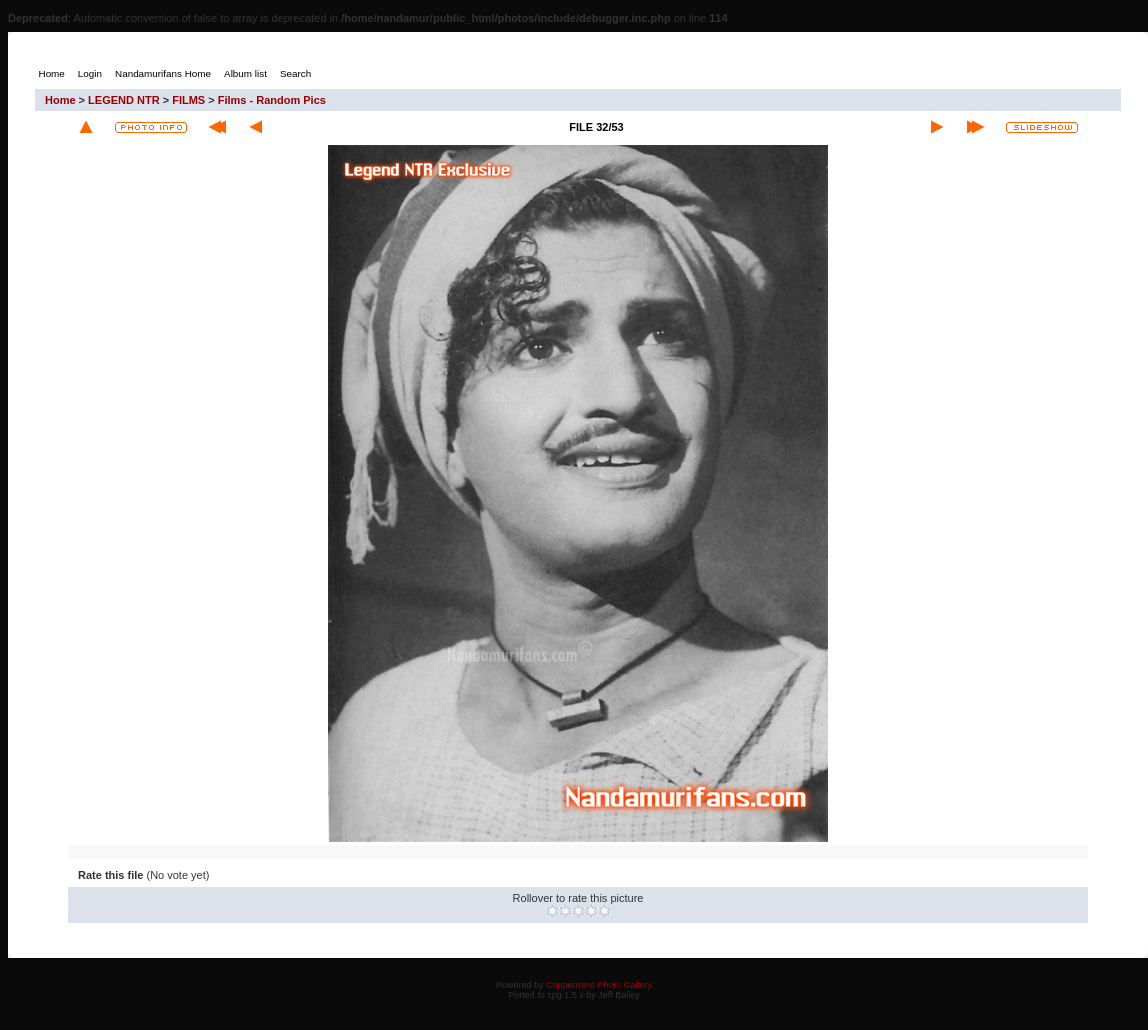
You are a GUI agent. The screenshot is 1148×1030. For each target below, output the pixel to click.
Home (60, 100)
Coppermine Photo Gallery (599, 985)
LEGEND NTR (124, 100)
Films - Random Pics (272, 100)
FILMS (188, 100)
